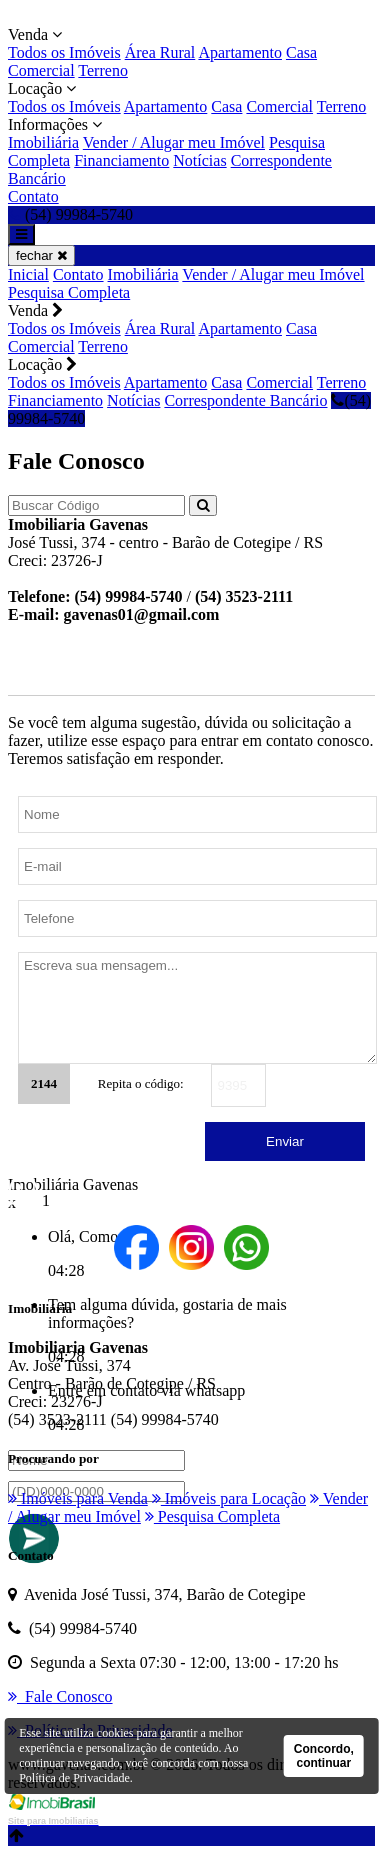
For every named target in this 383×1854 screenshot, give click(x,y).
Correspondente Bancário (245, 400)
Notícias (199, 160)
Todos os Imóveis (64, 52)
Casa (301, 52)
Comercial (41, 70)
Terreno (103, 70)
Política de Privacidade (74, 1778)
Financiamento (121, 160)
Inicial (28, 274)
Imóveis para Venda (78, 1498)
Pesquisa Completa (69, 292)
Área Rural (160, 52)
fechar (41, 255)
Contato (33, 196)
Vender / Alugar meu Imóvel (174, 142)
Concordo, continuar (324, 1756)
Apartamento (240, 52)
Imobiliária (43, 142)
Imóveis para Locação (229, 1498)
